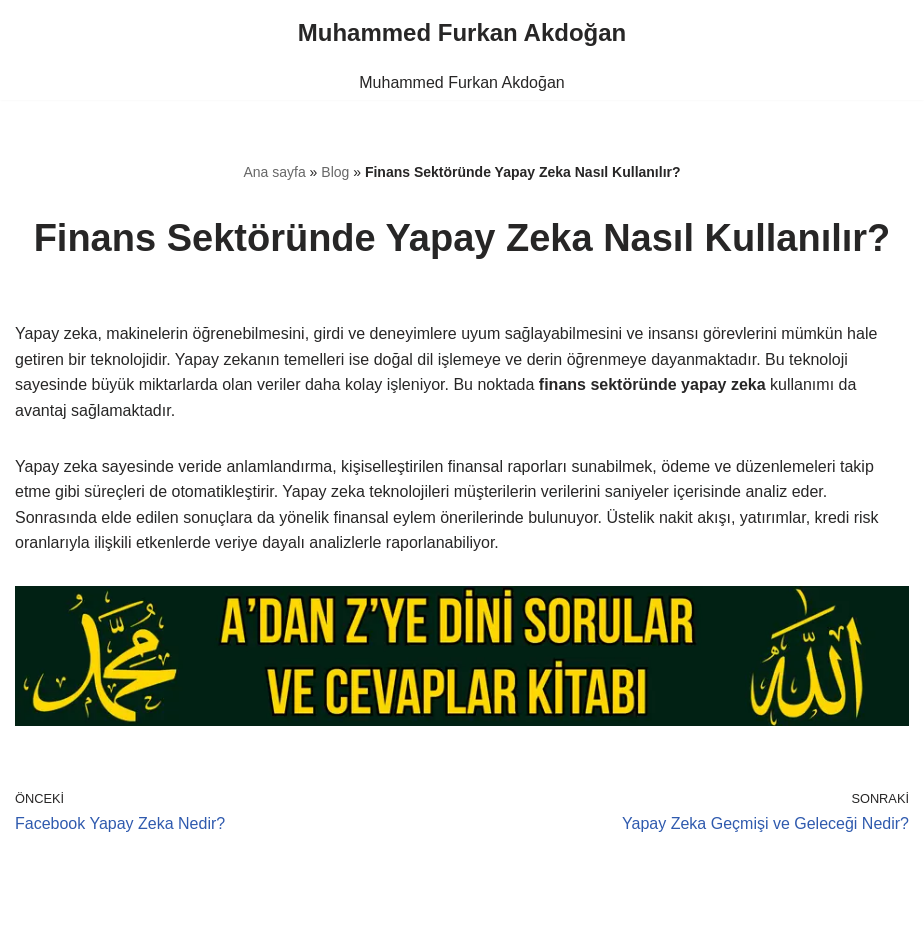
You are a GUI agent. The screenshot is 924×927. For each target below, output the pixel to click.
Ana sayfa (274, 172)
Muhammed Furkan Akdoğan (461, 82)
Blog (335, 172)
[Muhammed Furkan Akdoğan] (462, 33)
